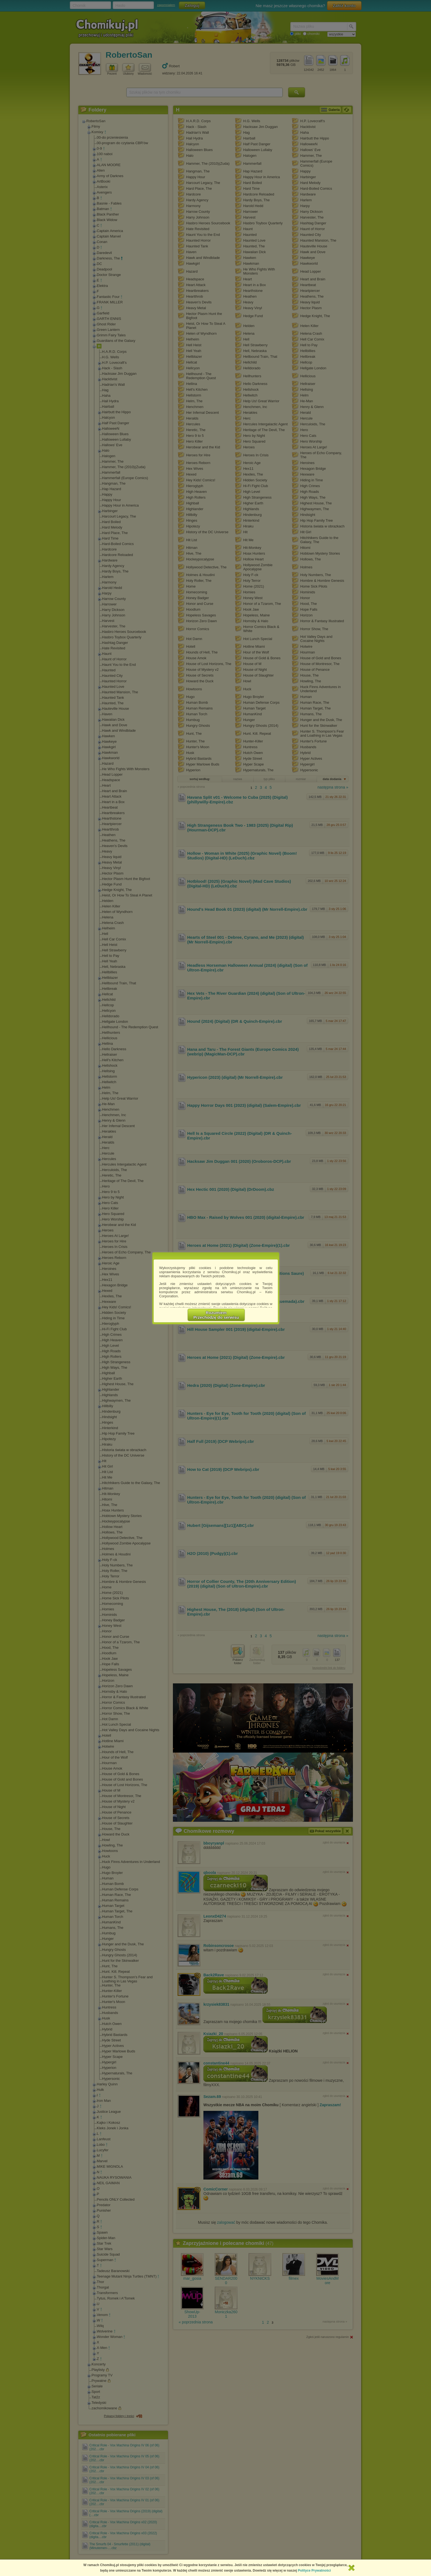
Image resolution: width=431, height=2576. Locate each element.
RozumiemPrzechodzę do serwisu (216, 1315)
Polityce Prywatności (314, 2570)
